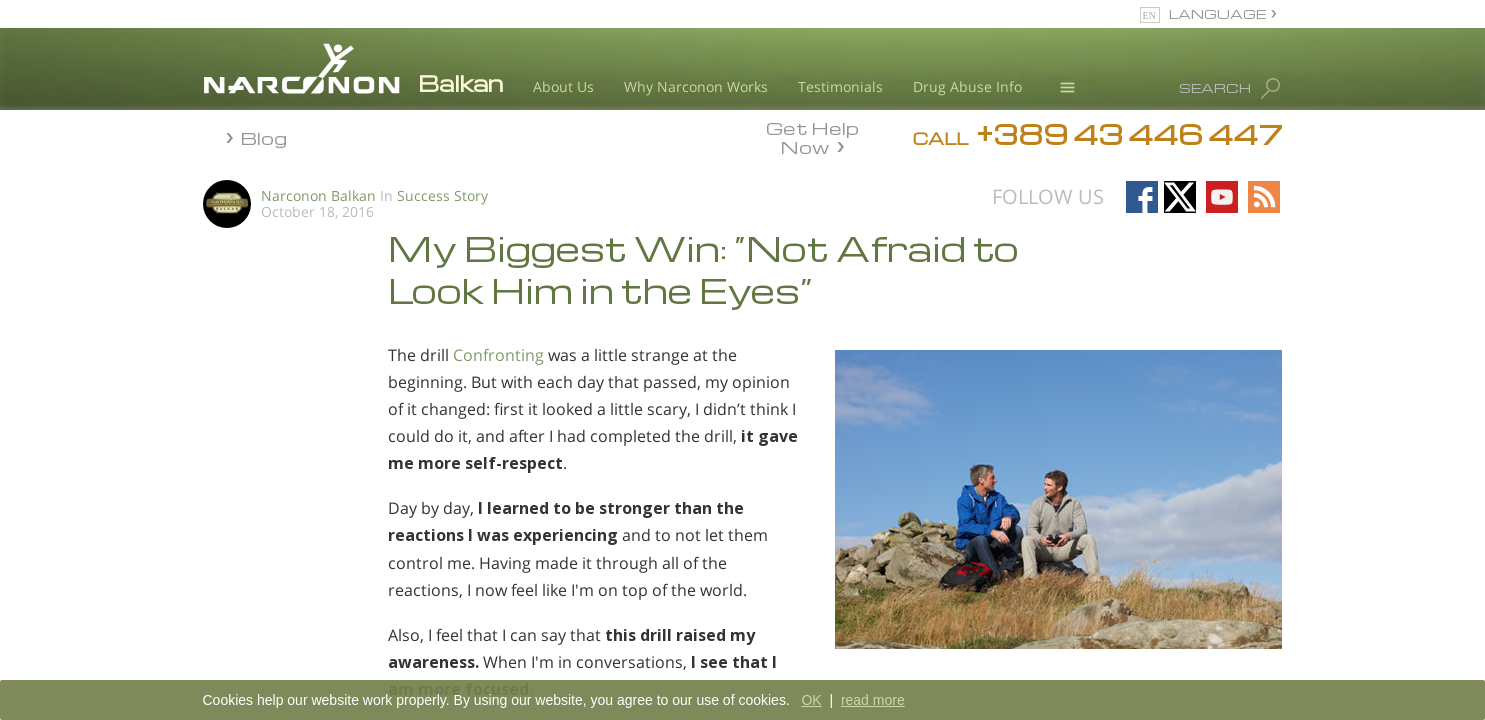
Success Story (442, 195)
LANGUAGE (1217, 13)
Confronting (498, 355)
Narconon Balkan (318, 195)
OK (811, 700)
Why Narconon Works (696, 86)
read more (873, 700)
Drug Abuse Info (967, 86)
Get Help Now (812, 136)
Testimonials (840, 86)
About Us (563, 86)
